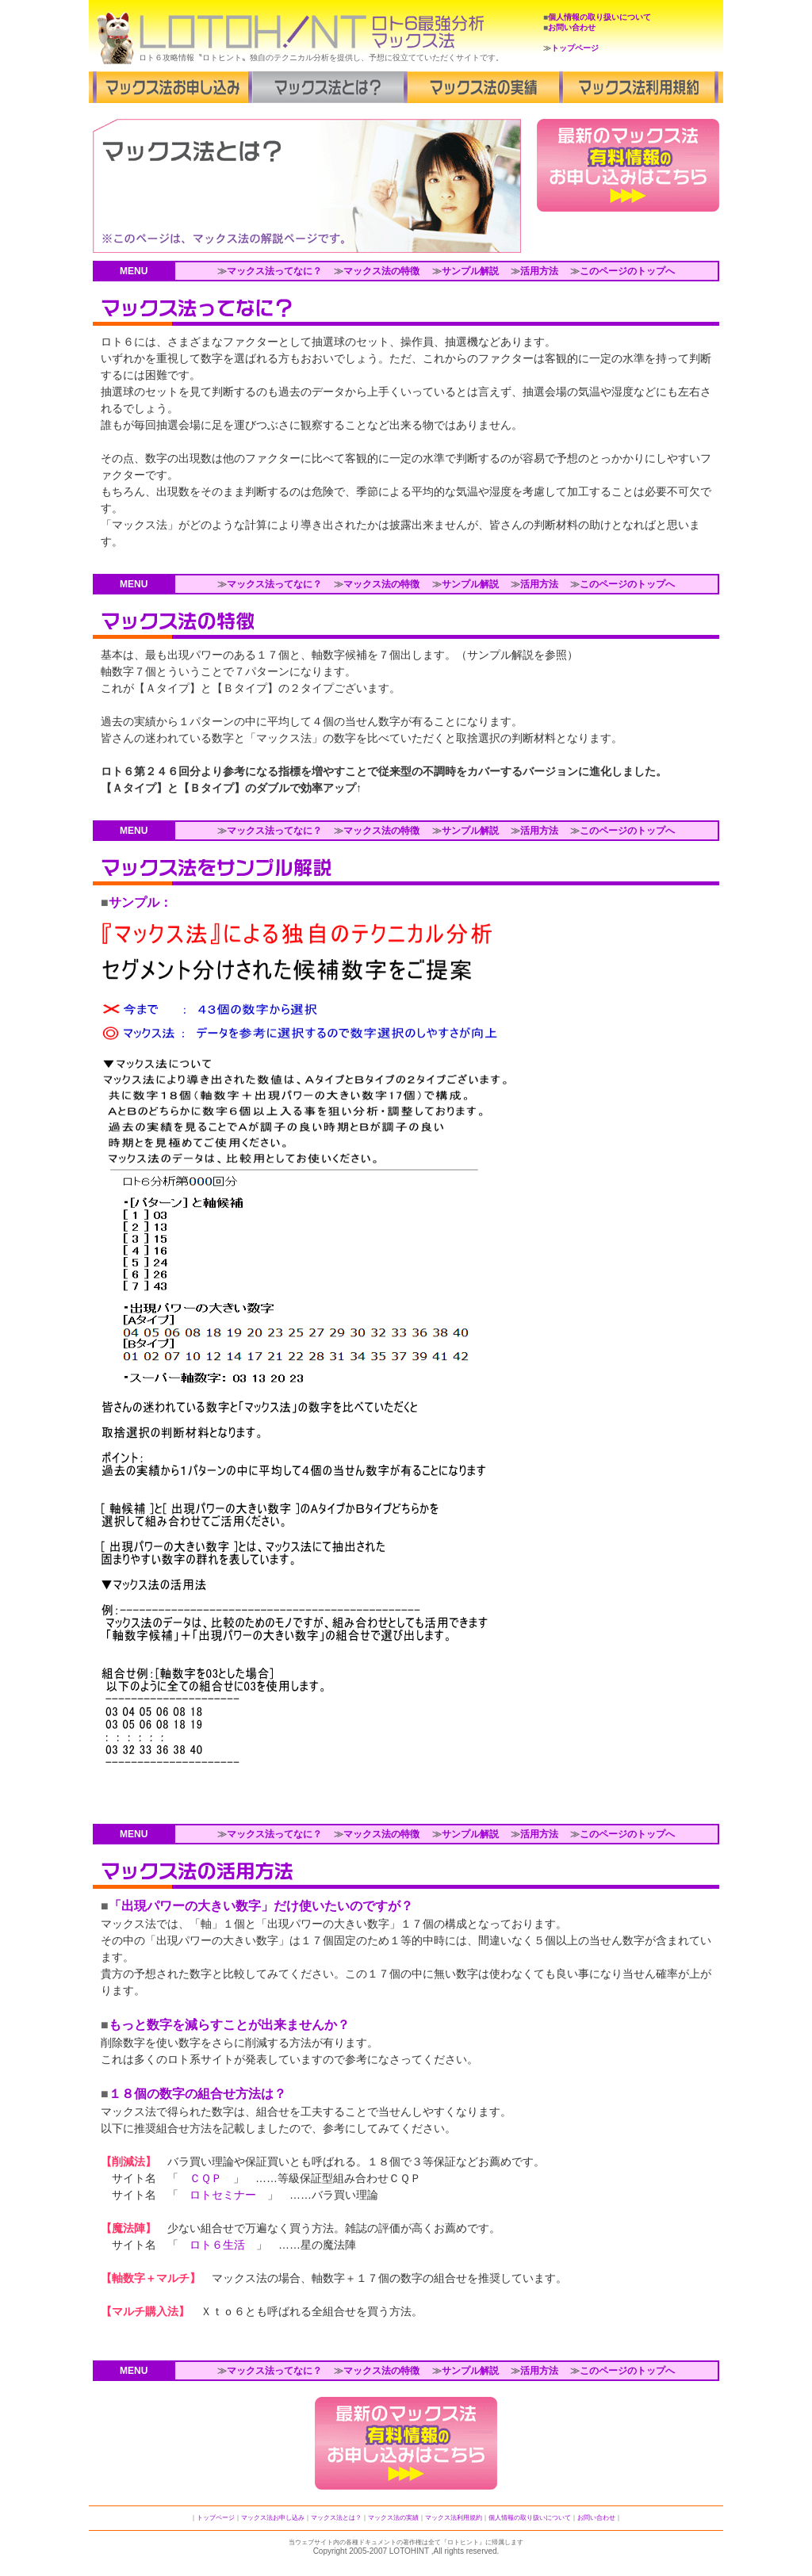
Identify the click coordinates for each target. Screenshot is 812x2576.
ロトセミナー (223, 2194)
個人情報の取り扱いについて (599, 17)
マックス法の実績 (393, 2517)
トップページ (575, 48)
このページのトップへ (627, 271)
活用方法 (539, 271)
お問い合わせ (572, 27)
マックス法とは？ (336, 2517)
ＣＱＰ (206, 2178)
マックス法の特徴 (381, 271)
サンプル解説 (470, 271)
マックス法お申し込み (272, 2517)
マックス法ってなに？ (274, 271)
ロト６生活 (217, 2244)
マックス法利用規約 (453, 2517)
